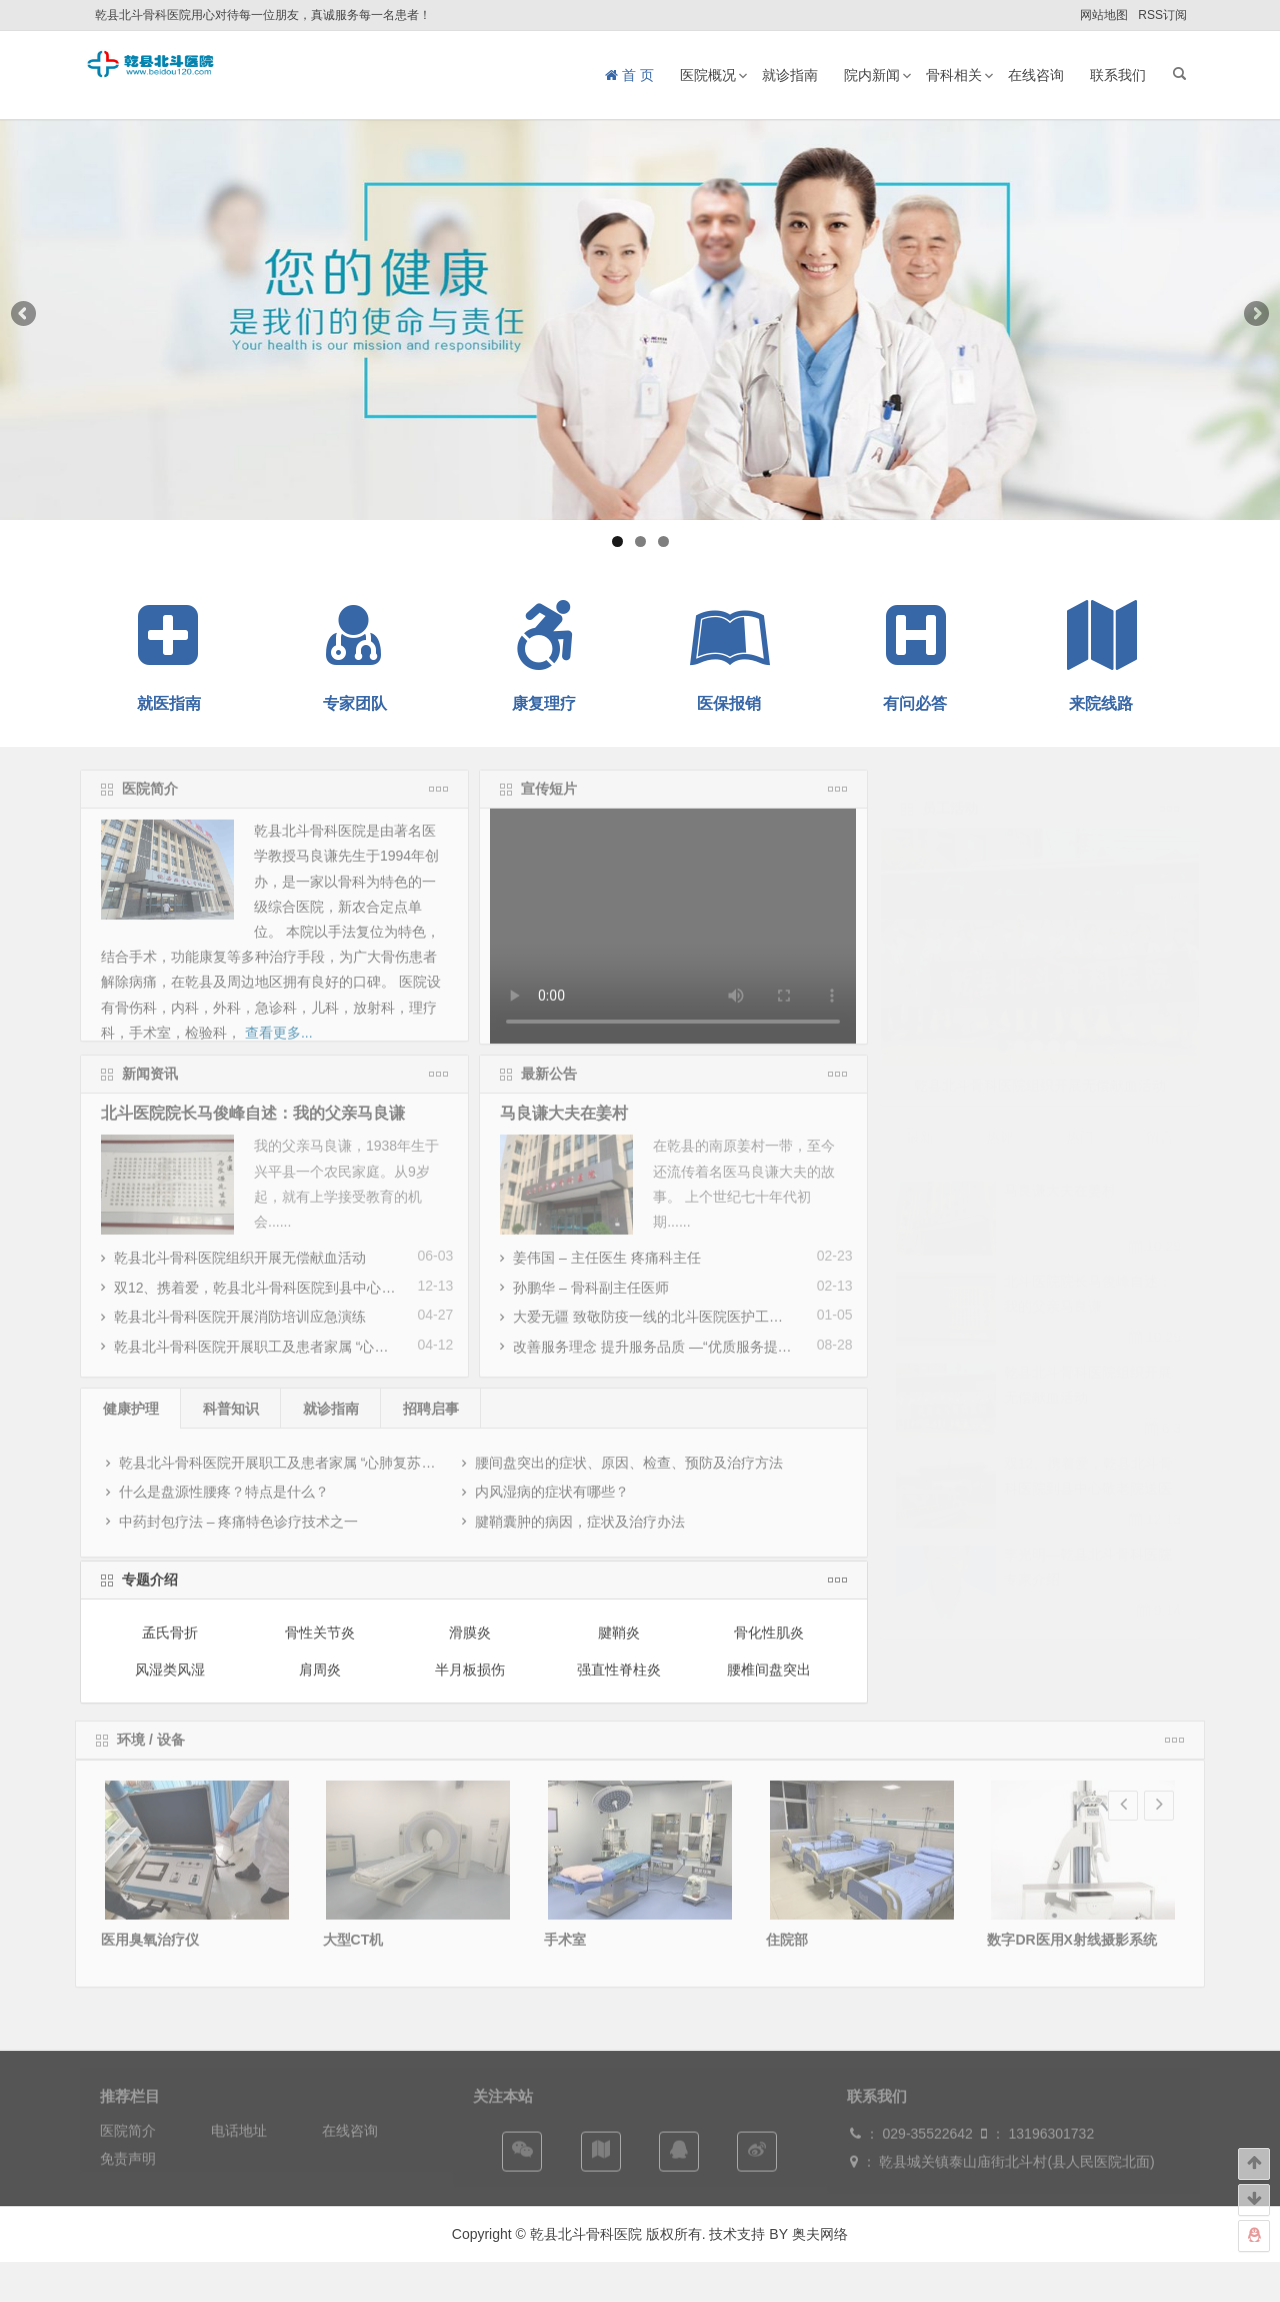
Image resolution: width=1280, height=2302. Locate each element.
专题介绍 (150, 1593)
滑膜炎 (470, 1646)
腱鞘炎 (619, 1646)
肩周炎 (320, 1682)
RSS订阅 (1162, 15)
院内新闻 (872, 75)
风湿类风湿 (170, 1682)
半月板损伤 (470, 1682)
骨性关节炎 (320, 1646)
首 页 (629, 75)
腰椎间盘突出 (769, 1682)
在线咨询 (1036, 75)
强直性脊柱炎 (619, 1682)
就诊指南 (790, 75)
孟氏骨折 (170, 1646)
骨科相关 (954, 75)
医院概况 (708, 75)
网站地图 (1104, 15)
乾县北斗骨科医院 (584, 2234)
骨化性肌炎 (769, 1646)
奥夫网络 (820, 2234)
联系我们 (1118, 75)
